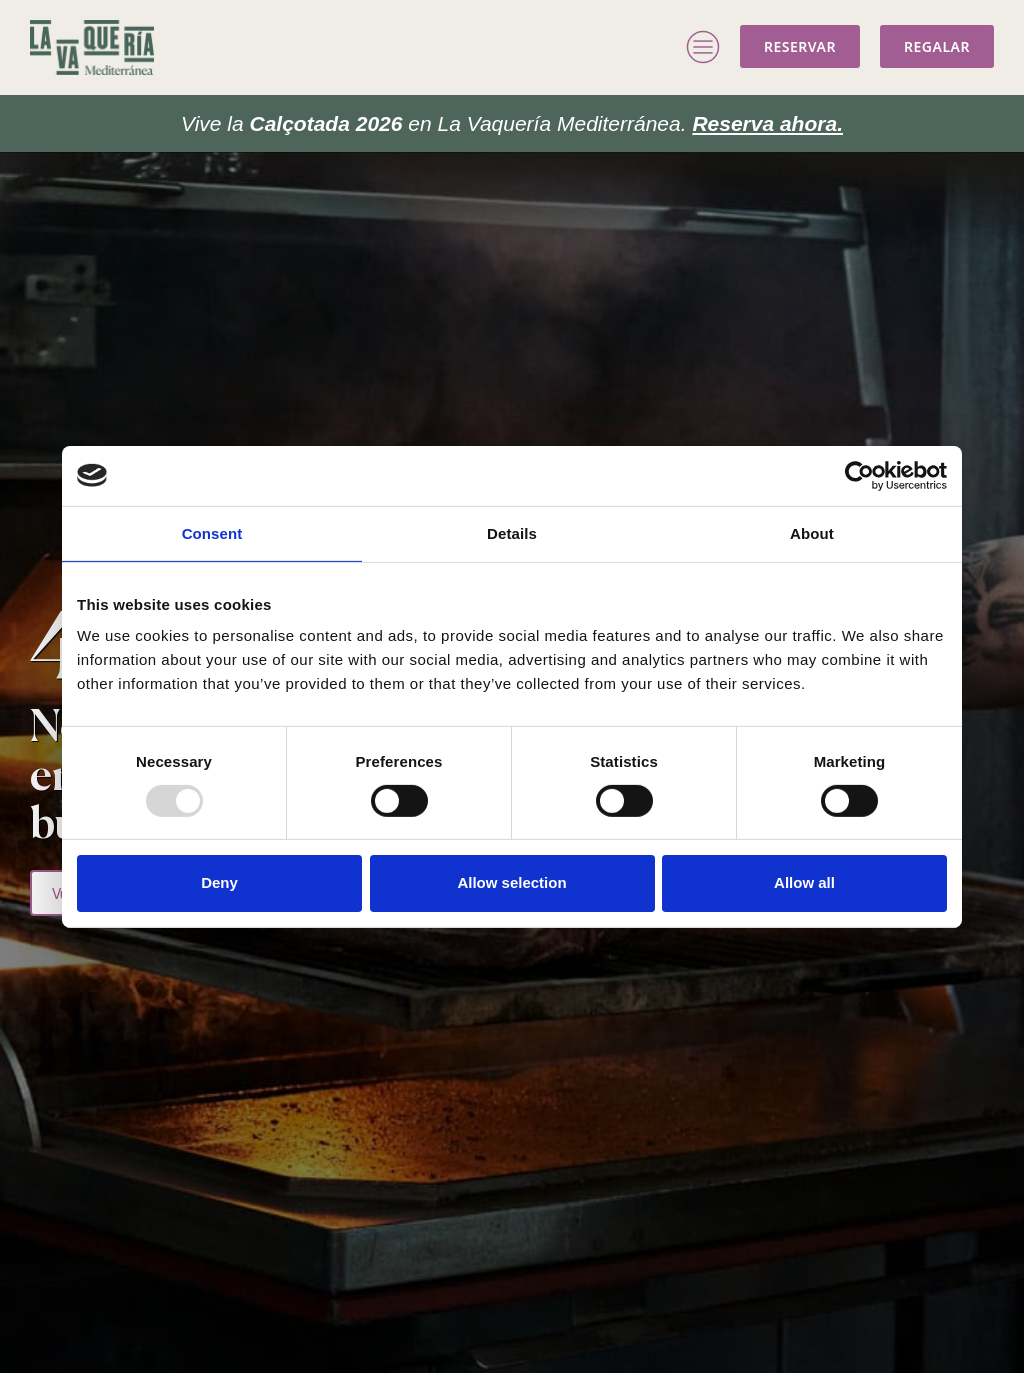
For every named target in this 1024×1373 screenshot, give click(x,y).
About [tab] (812, 532)
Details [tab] (512, 532)
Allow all (804, 882)
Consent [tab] (212, 532)
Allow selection (511, 882)
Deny (219, 882)
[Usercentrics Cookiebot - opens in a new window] (859, 475)
